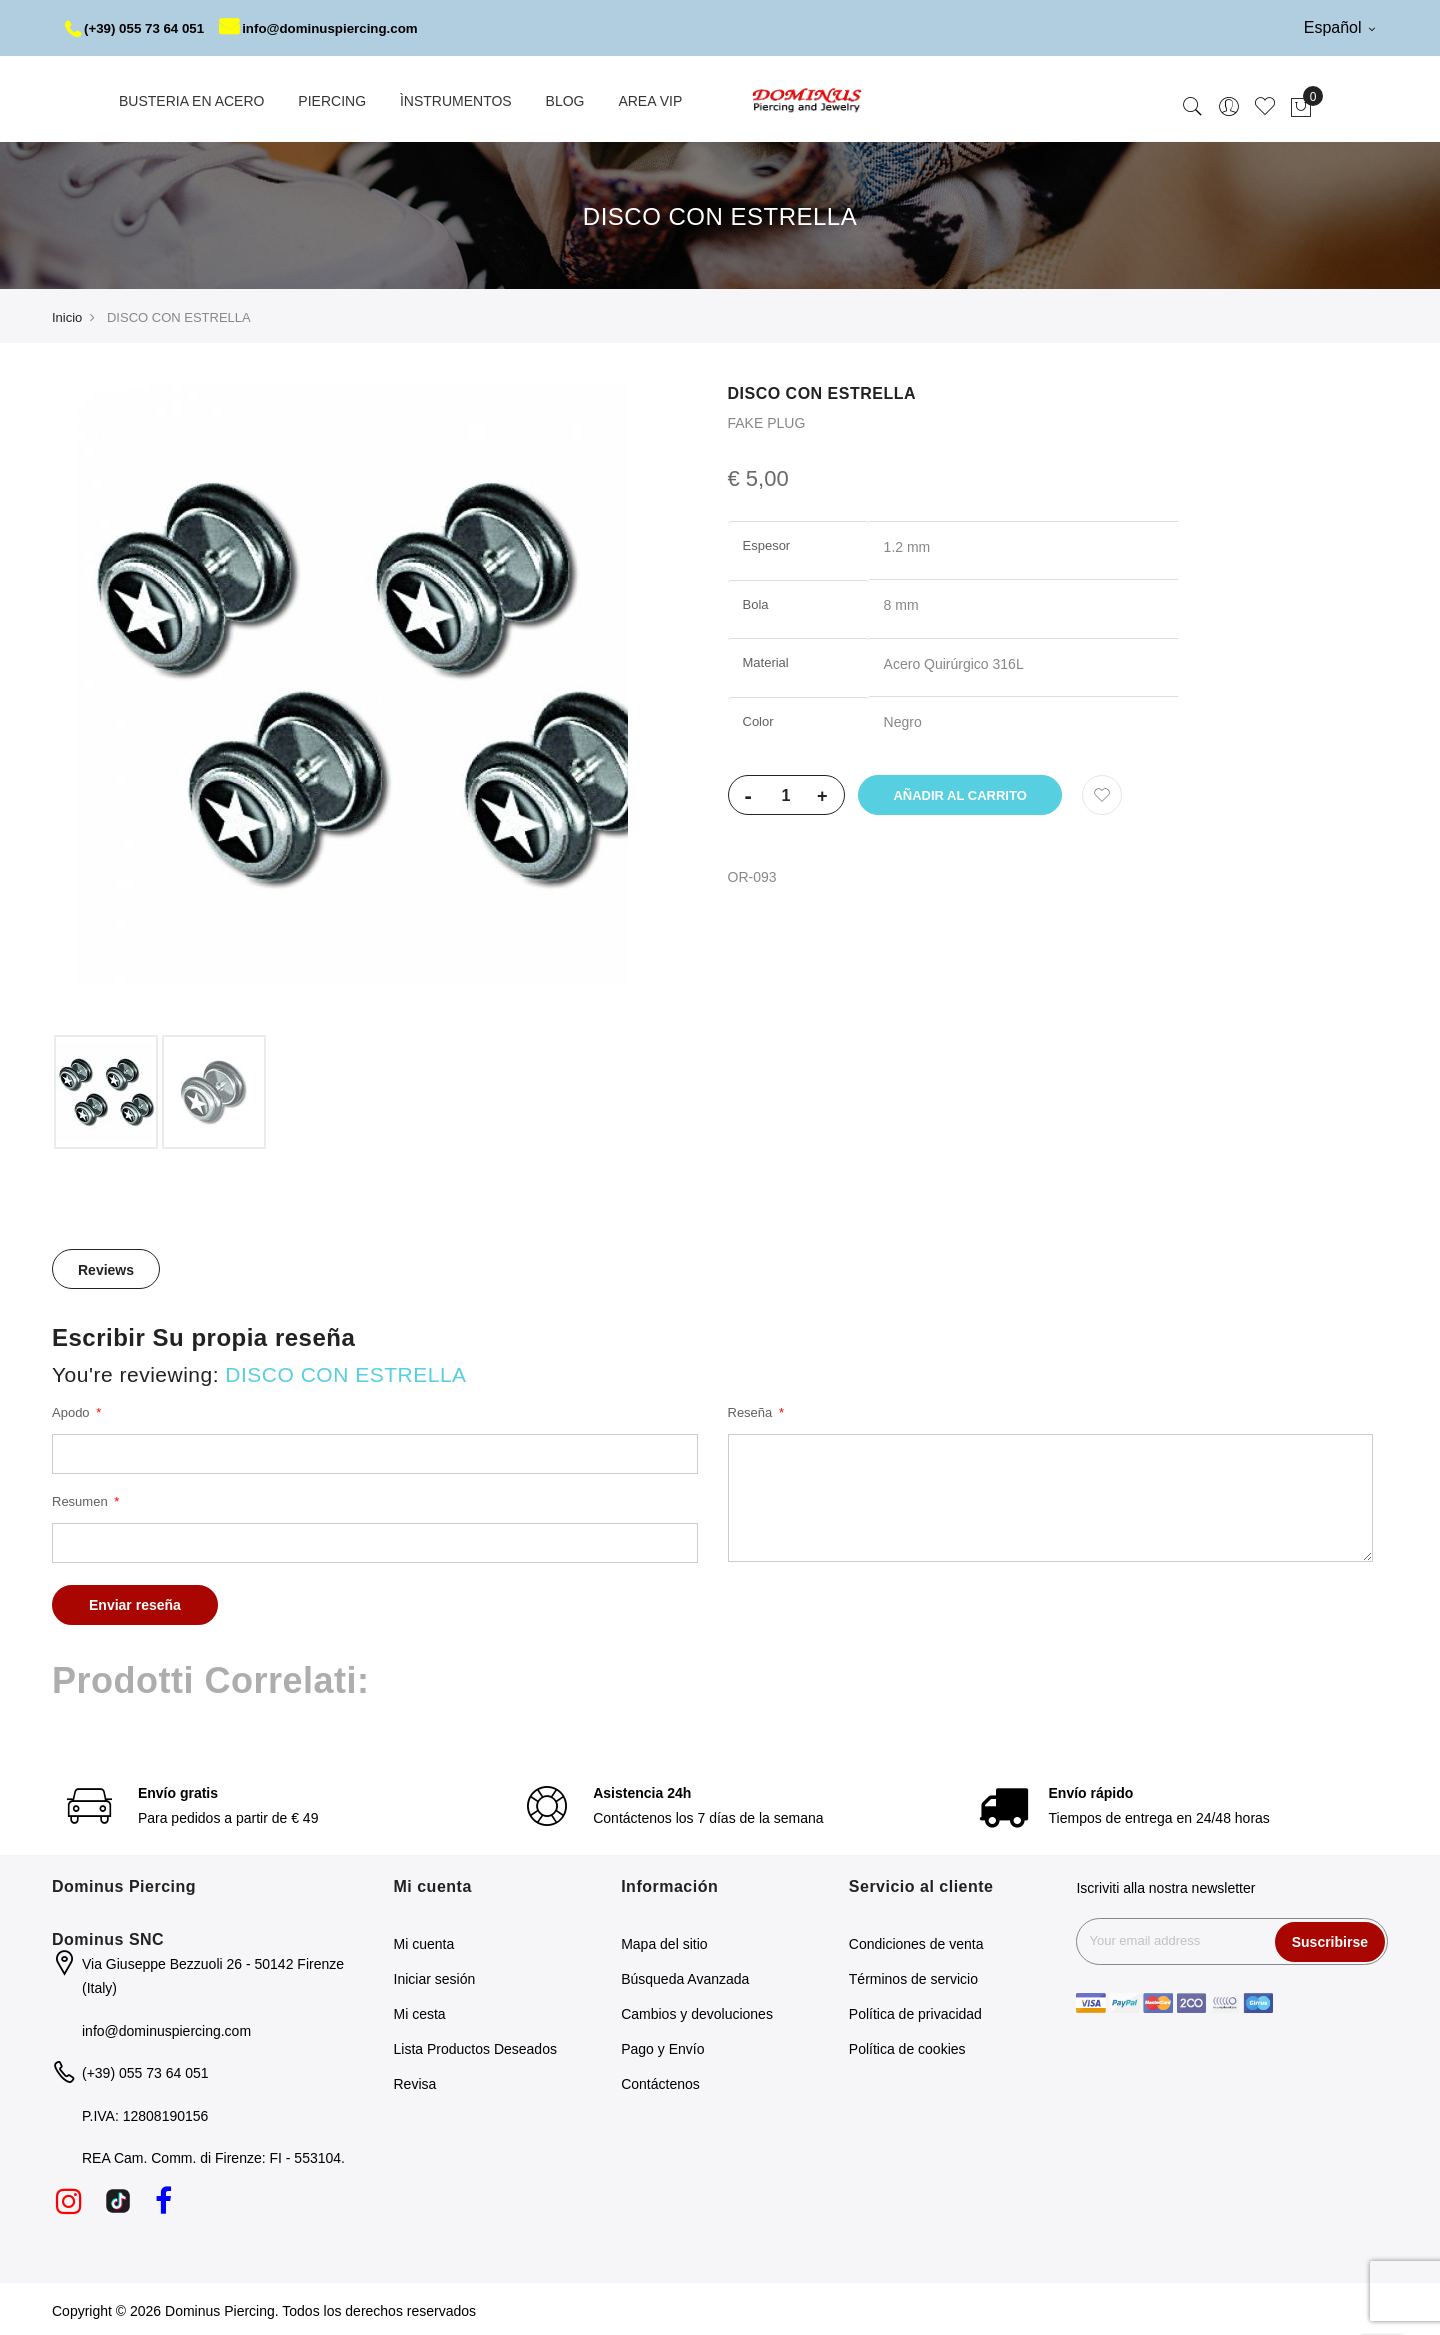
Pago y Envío (662, 2046)
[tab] (106, 1266)
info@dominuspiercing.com (331, 28)
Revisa (415, 2081)
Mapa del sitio (664, 1941)
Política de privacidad (915, 2011)
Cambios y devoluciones (697, 2011)
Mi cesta (420, 2011)
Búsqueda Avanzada (685, 1976)
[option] (106, 1089)
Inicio (67, 314)
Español (1339, 27)
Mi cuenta (424, 1941)
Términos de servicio (913, 1976)
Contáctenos (660, 2081)
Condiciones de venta (916, 1941)
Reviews (106, 1267)
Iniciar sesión (435, 1976)
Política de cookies (907, 2046)
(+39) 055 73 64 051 (138, 28)
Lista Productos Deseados (475, 2046)
